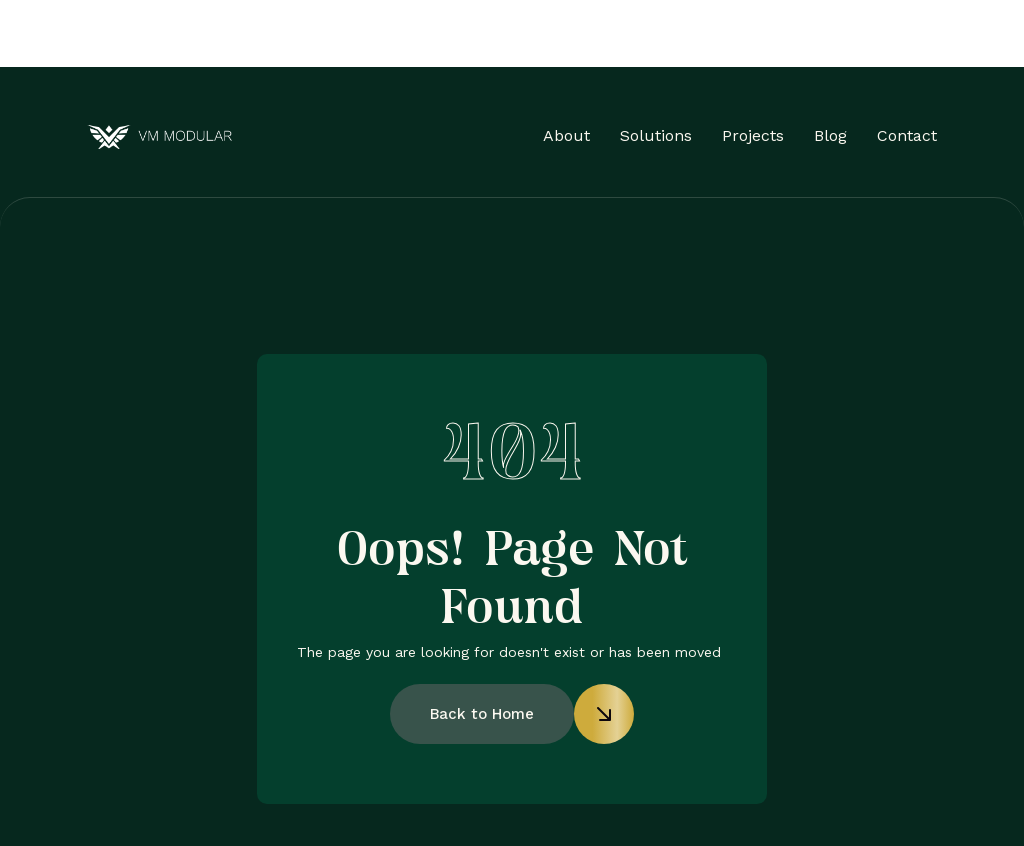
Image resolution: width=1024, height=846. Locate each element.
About (566, 135)
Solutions (656, 135)
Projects (753, 135)
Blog (830, 135)
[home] (159, 137)
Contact (907, 135)
